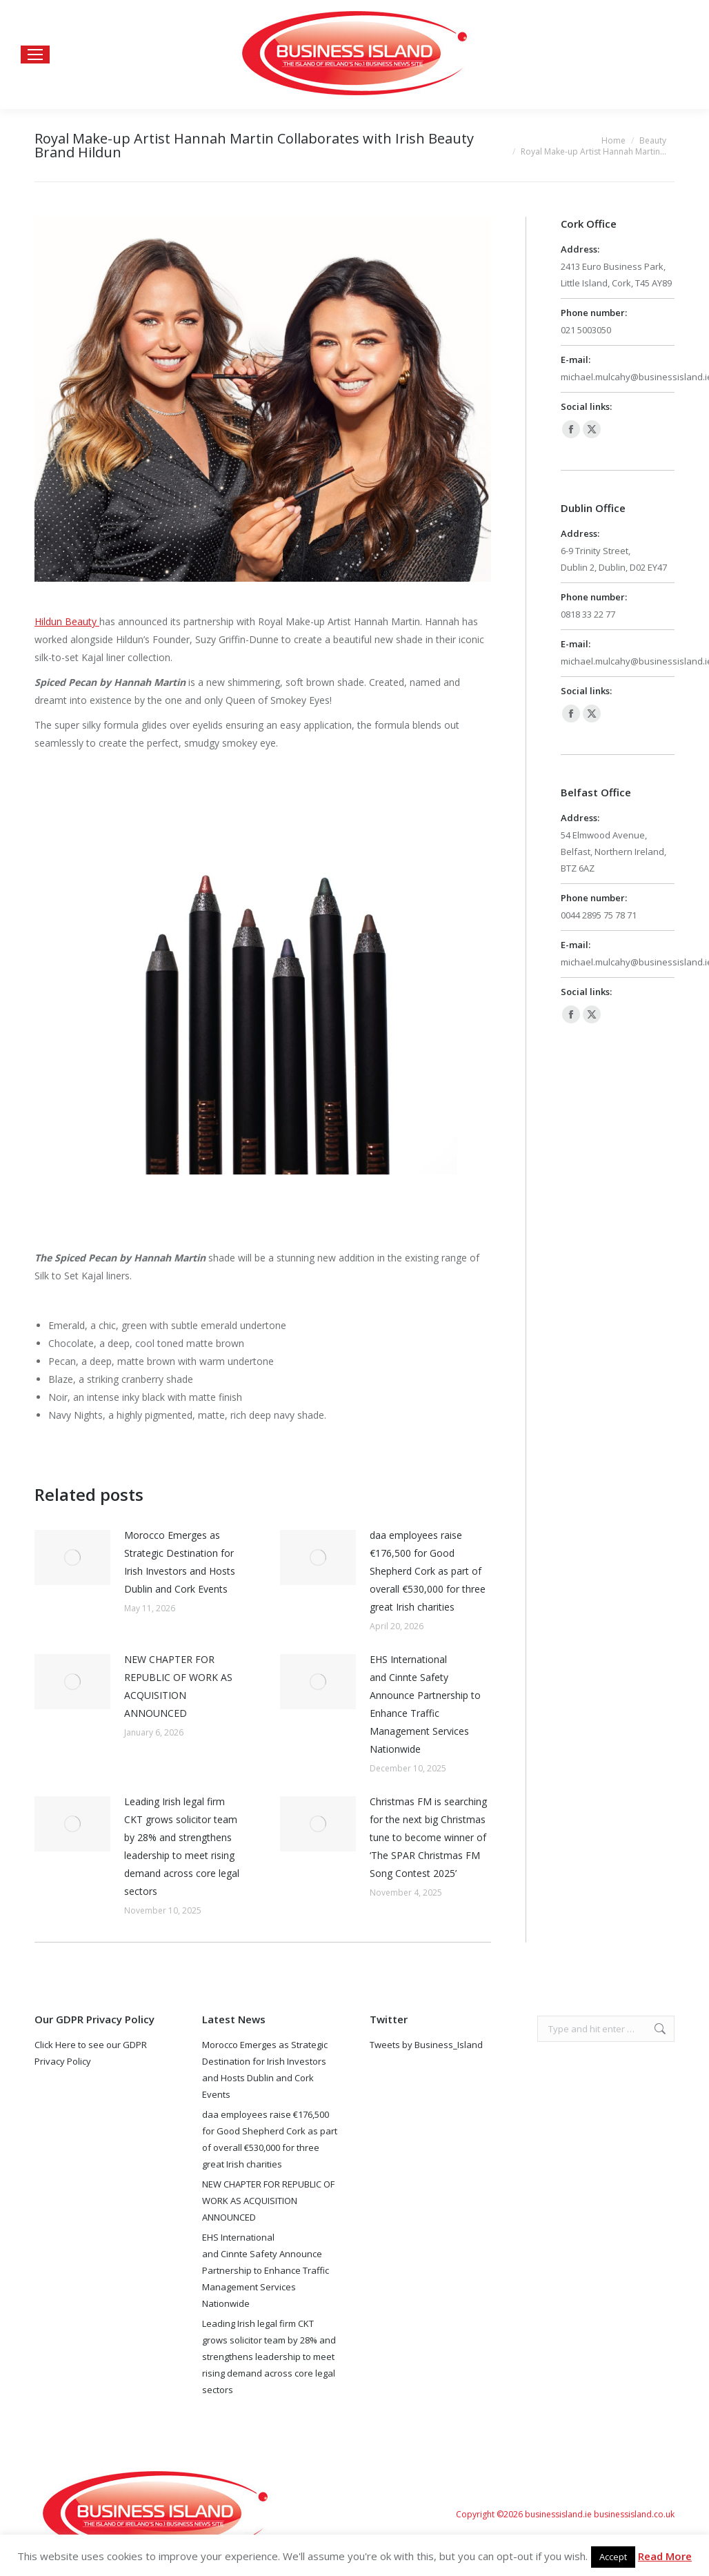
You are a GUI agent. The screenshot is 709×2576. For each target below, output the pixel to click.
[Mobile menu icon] (35, 54)
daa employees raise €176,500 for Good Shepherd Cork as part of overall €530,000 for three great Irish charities (428, 1570)
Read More (665, 2556)
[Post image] (72, 1557)
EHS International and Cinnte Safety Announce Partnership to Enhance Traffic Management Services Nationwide (425, 1704)
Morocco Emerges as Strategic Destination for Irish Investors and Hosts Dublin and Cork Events (179, 1561)
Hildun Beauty (65, 621)
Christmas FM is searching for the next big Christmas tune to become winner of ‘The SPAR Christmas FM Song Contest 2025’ (428, 1837)
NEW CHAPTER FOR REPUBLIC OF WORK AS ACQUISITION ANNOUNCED (178, 1686)
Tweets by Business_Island (426, 2044)
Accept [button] (613, 2556)
